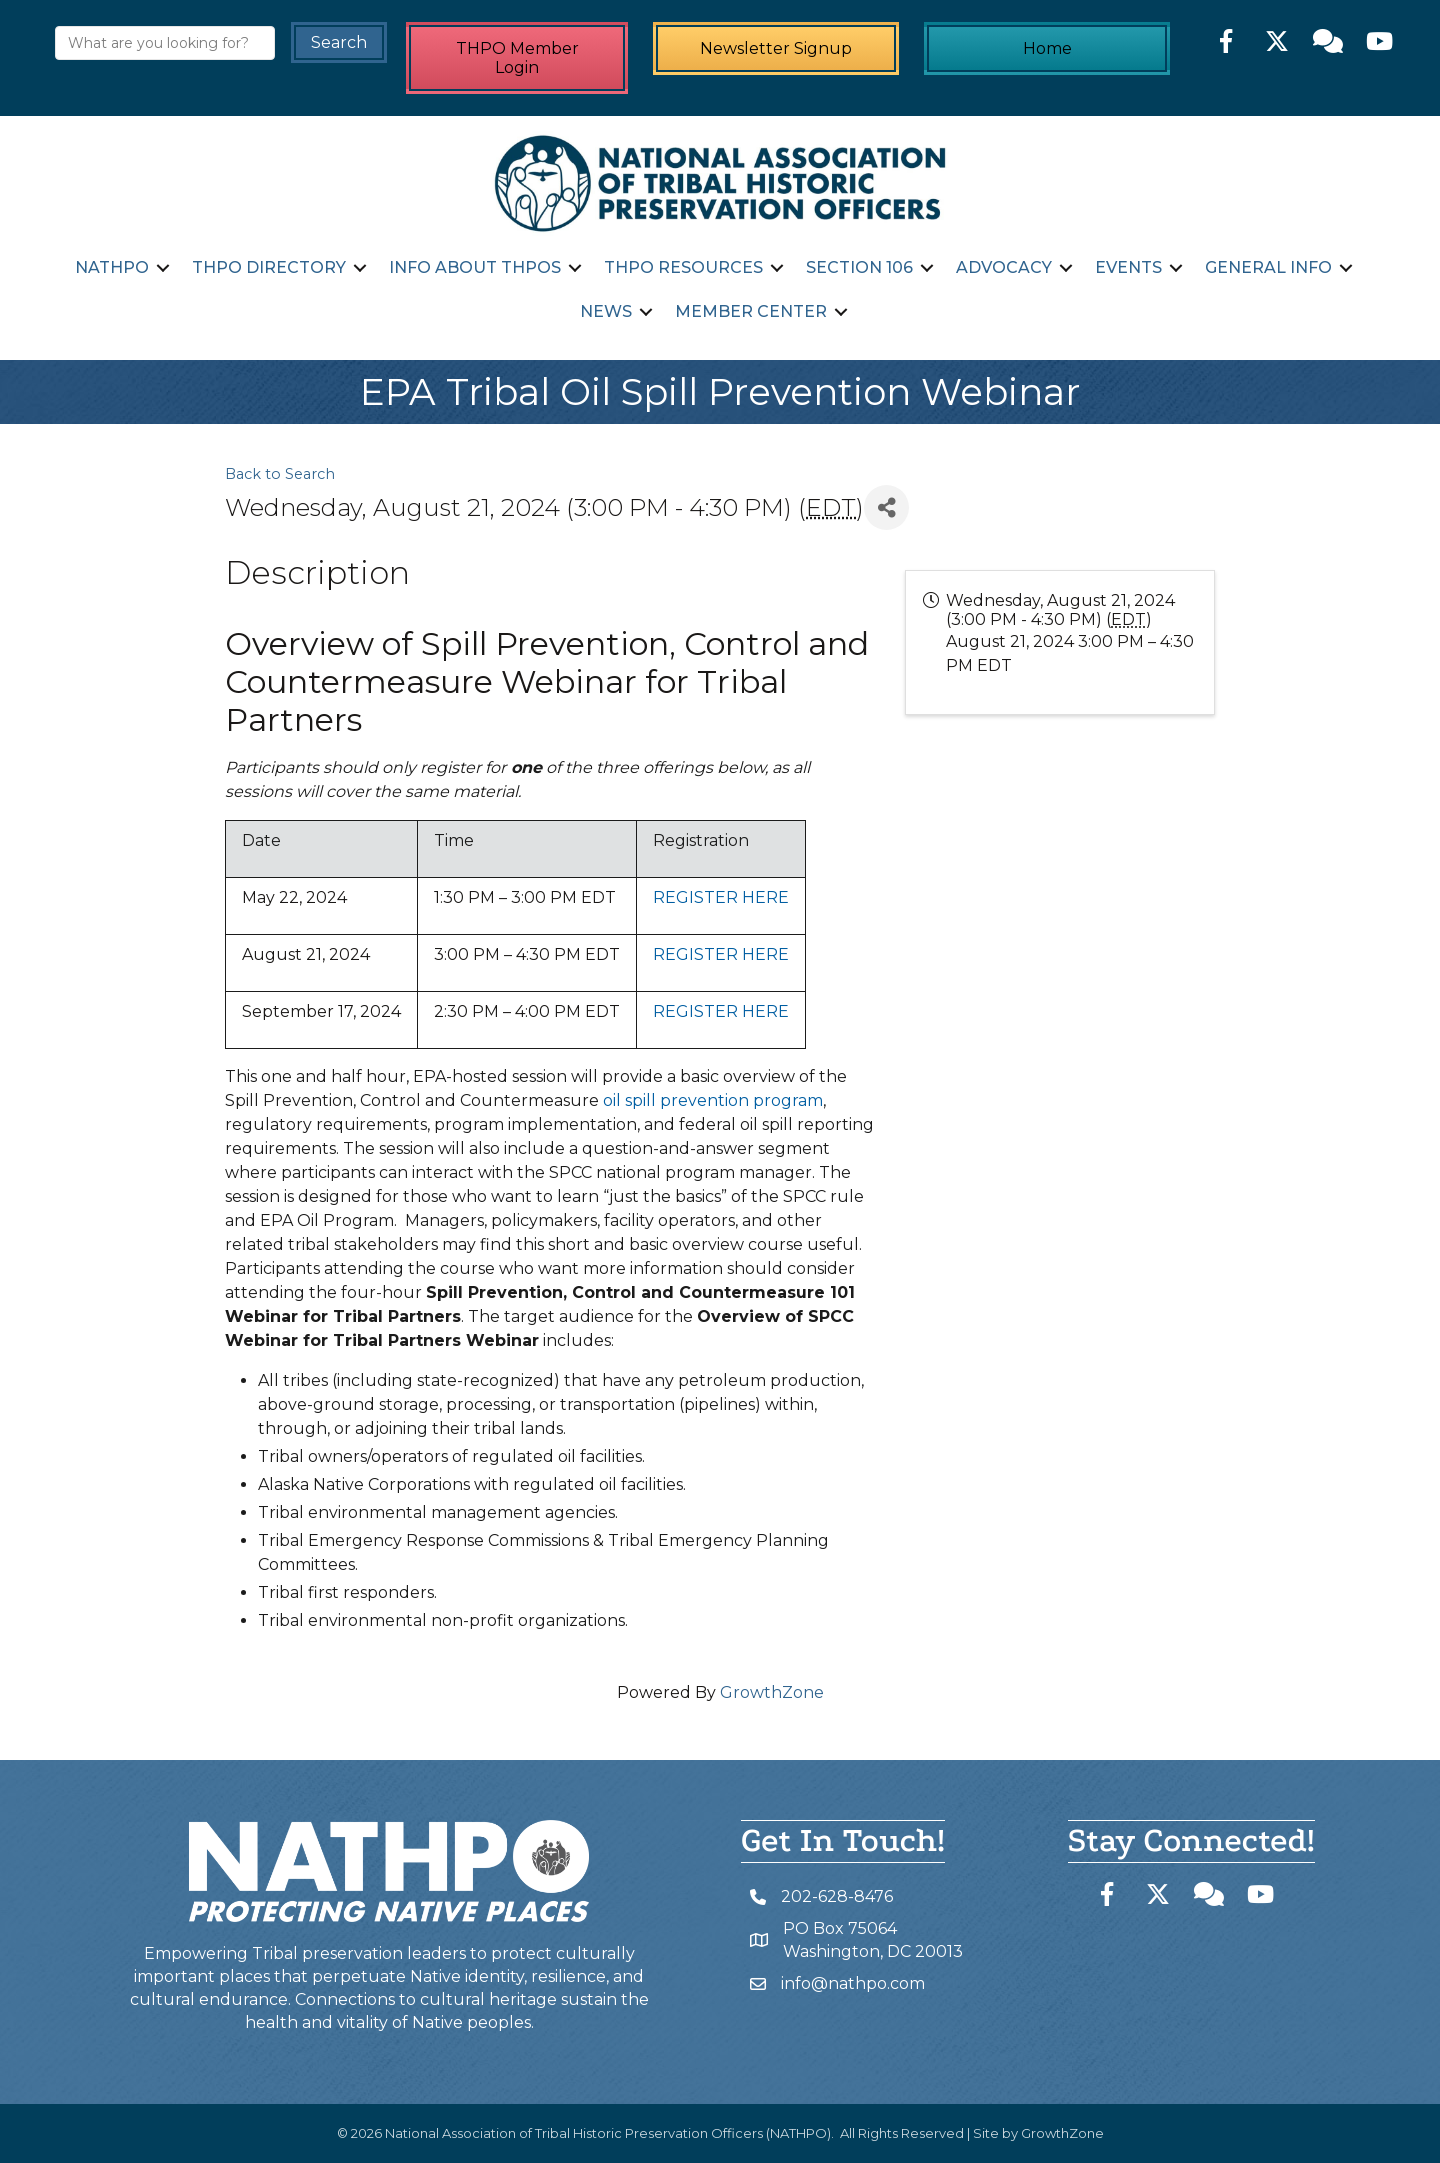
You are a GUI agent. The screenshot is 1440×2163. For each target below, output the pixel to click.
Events (1128, 267)
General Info (1268, 267)
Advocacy (1004, 267)
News (606, 311)
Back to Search (280, 474)
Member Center (751, 311)
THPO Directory (269, 267)
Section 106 (859, 267)
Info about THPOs (475, 267)
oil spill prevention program (713, 1100)
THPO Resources (683, 267)
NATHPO (112, 267)
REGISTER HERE (721, 897)
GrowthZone (772, 1692)
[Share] (886, 507)
